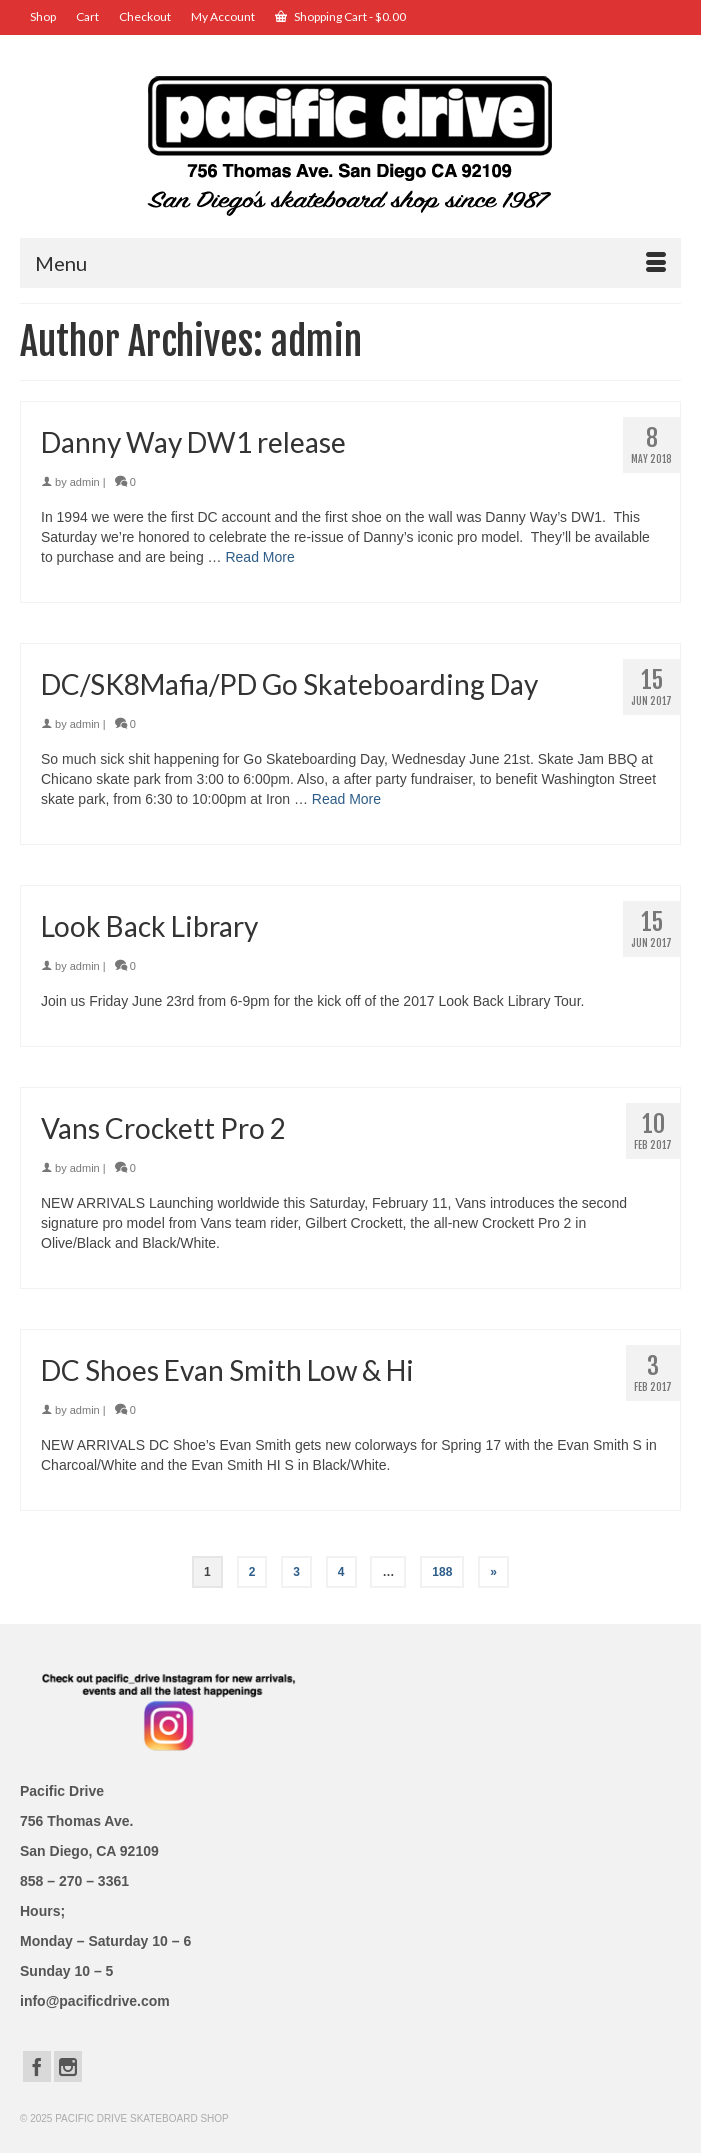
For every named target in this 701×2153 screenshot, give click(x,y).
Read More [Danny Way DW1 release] (259, 557)
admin (85, 482)
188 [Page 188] (442, 1572)
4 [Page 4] (341, 1572)
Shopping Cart (340, 16)
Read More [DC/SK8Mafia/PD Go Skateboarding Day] (346, 799)
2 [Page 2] (252, 1572)
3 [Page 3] (296, 1572)
